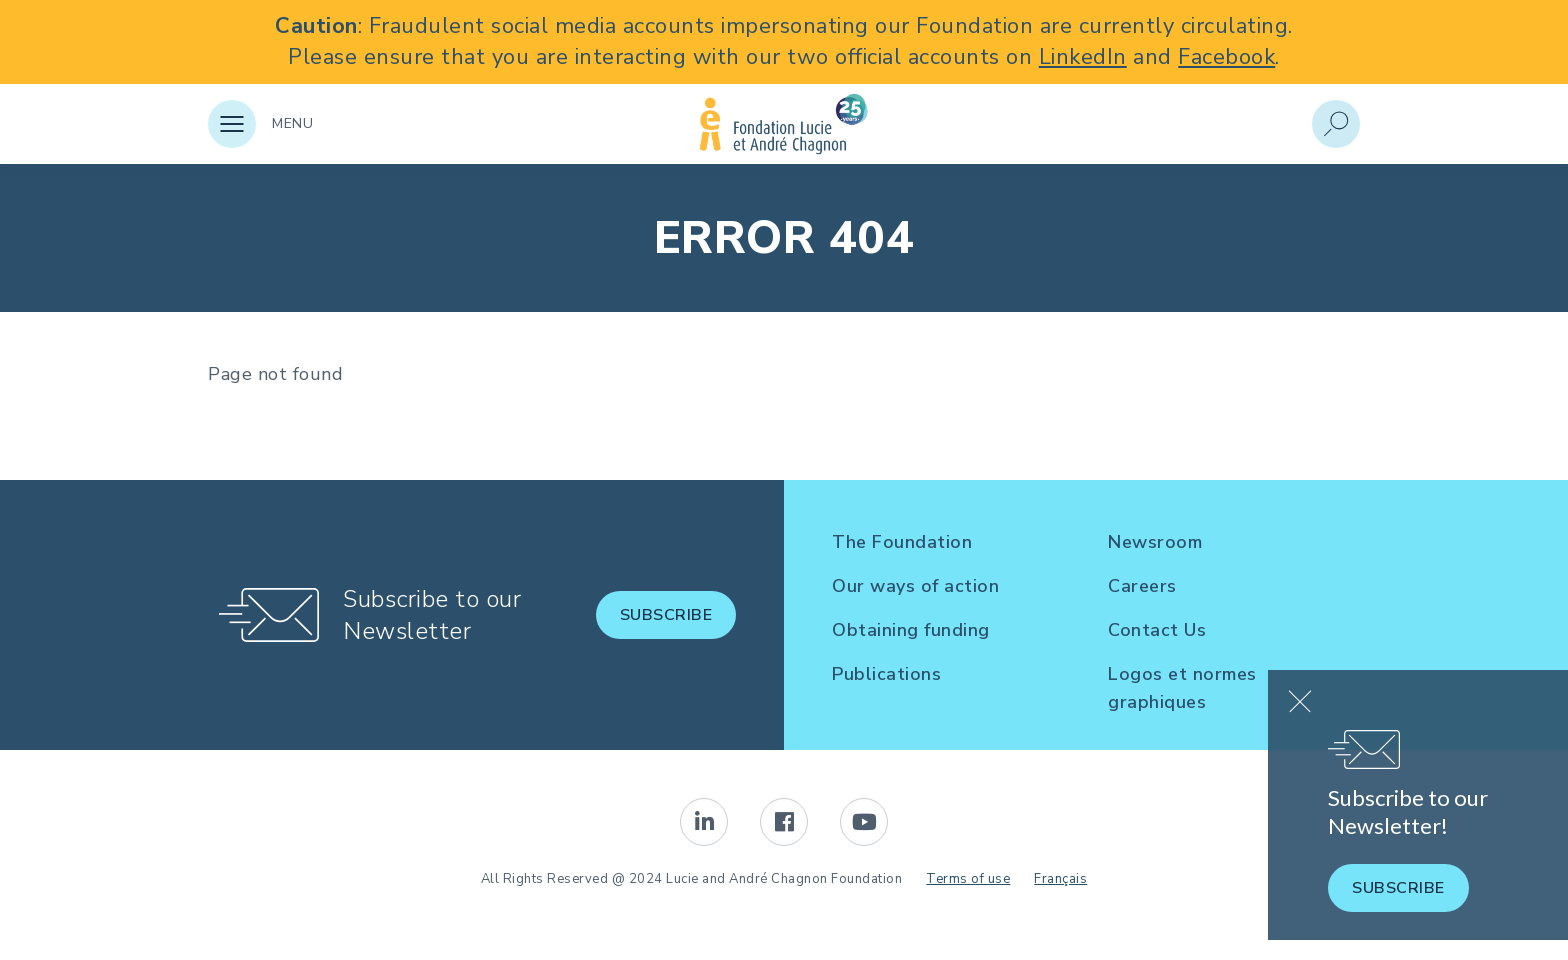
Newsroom (1155, 542)
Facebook (1226, 57)
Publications (886, 674)
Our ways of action (915, 586)
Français (1060, 879)
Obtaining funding (911, 630)
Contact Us (1157, 630)
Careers (1142, 586)
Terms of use (968, 879)
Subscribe (666, 615)
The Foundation (902, 542)
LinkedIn (1083, 57)
